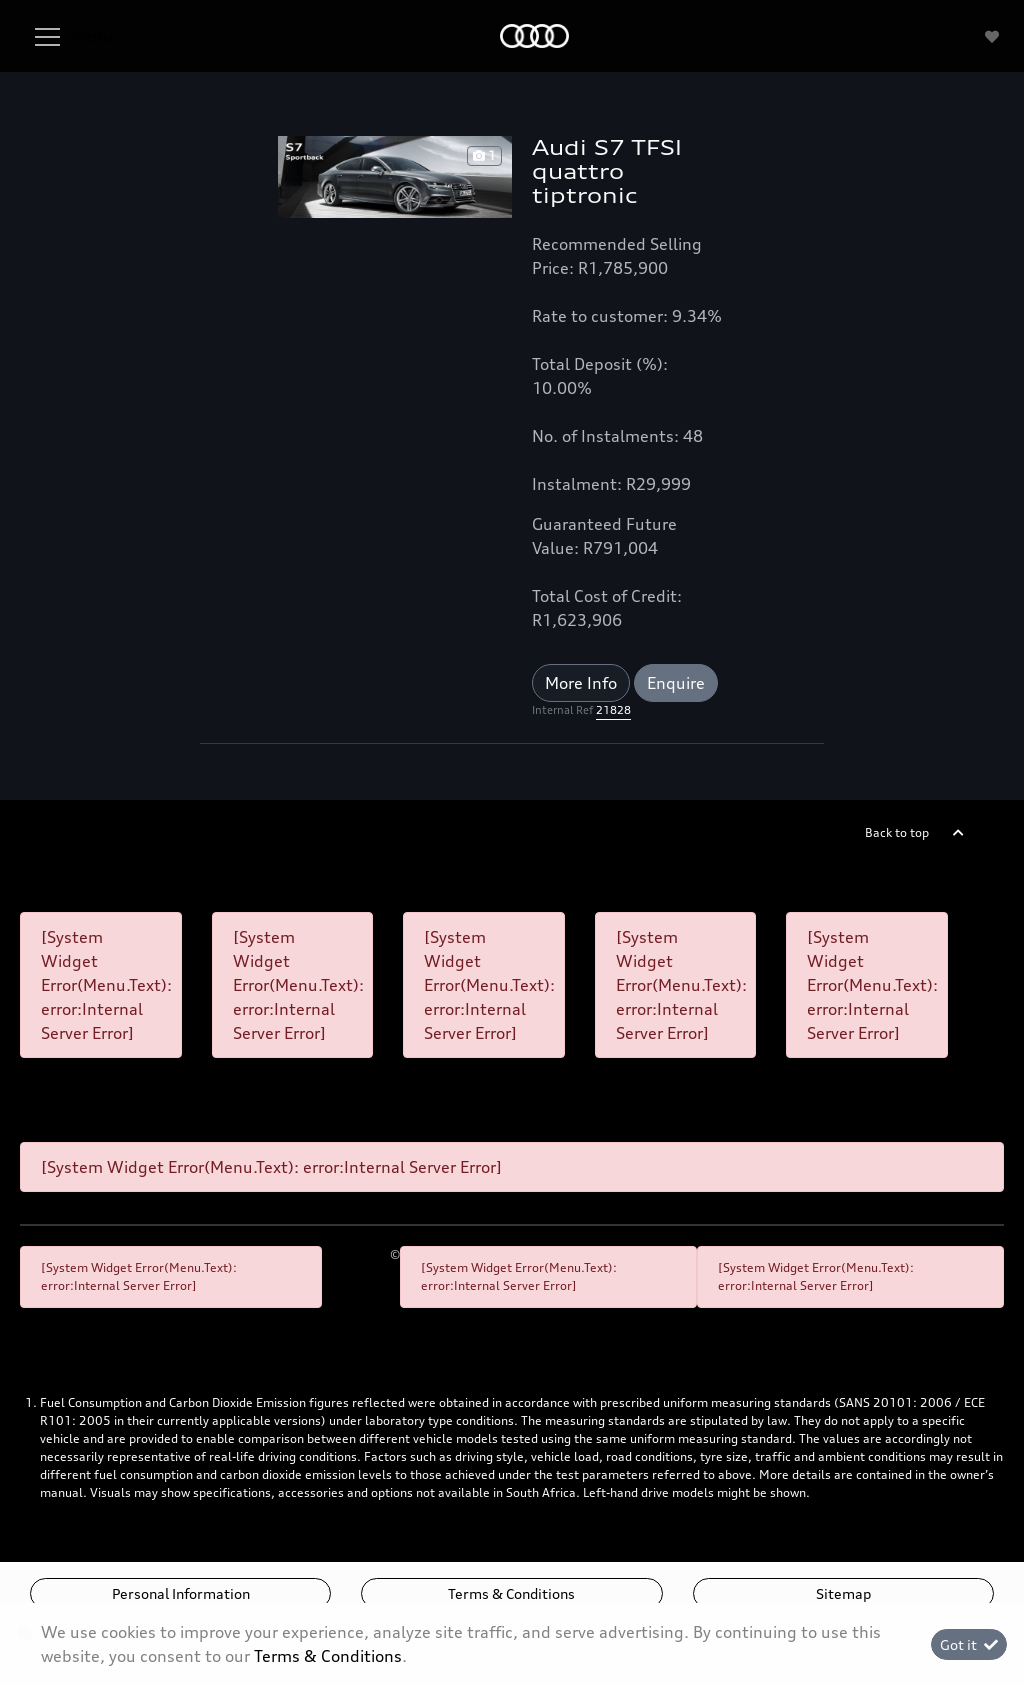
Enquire (676, 683)
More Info (581, 683)
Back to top (897, 832)
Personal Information (181, 1593)
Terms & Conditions (511, 1593)
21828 (613, 710)
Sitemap (843, 1593)
